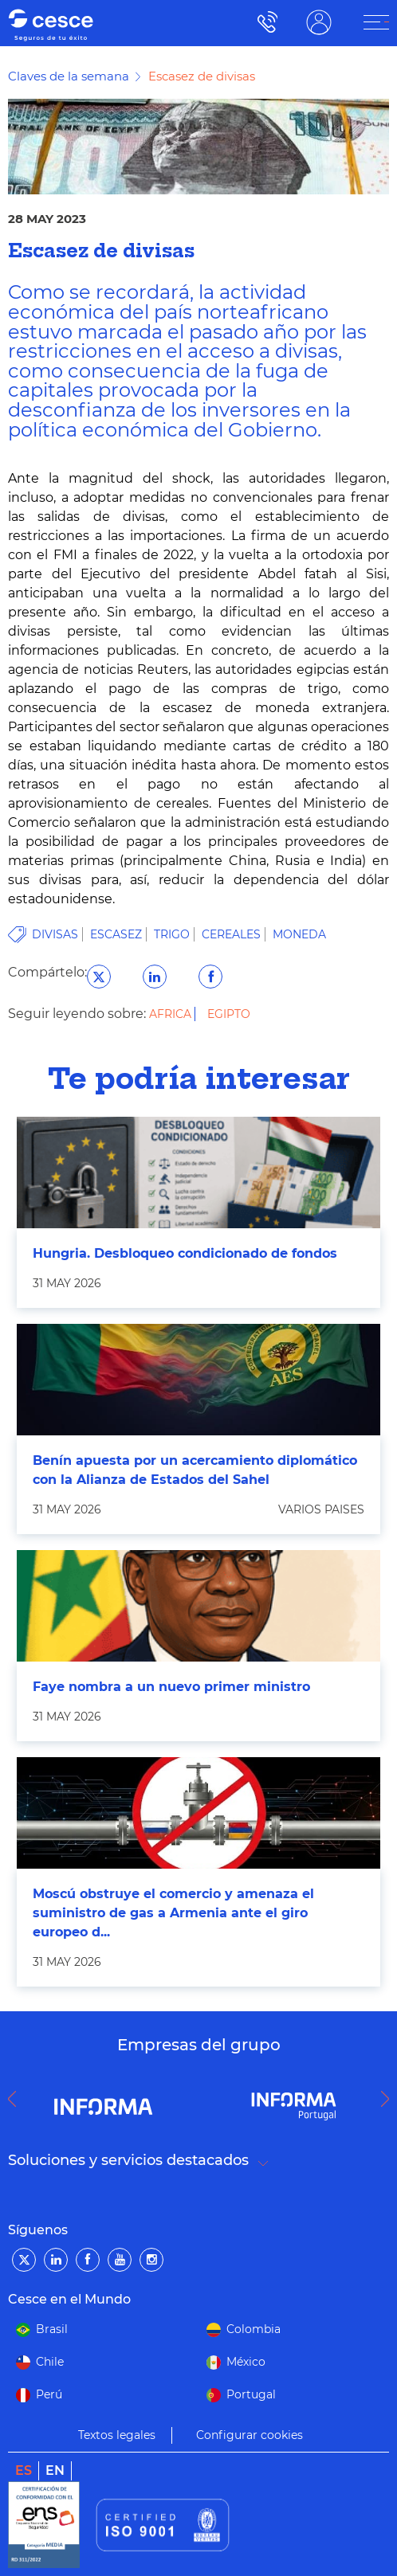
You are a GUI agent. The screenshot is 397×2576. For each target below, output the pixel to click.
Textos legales (116, 2435)
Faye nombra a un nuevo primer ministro (171, 1686)
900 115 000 (263, 22)
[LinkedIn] (56, 2260)
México (245, 2362)
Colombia (253, 2329)
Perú (49, 2394)
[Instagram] (151, 2260)
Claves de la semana (68, 76)
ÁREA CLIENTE (319, 22)
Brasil (52, 2329)
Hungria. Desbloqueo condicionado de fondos (185, 1253)
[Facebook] (88, 2260)
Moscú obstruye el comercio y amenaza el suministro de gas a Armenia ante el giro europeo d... (173, 1913)
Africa (172, 1014)
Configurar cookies (249, 2435)
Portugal (251, 2394)
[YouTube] (120, 2260)
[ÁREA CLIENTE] (376, 22)
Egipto (228, 1014)
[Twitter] (24, 2260)
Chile (50, 2362)
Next (389, 2099)
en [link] (55, 2470)
